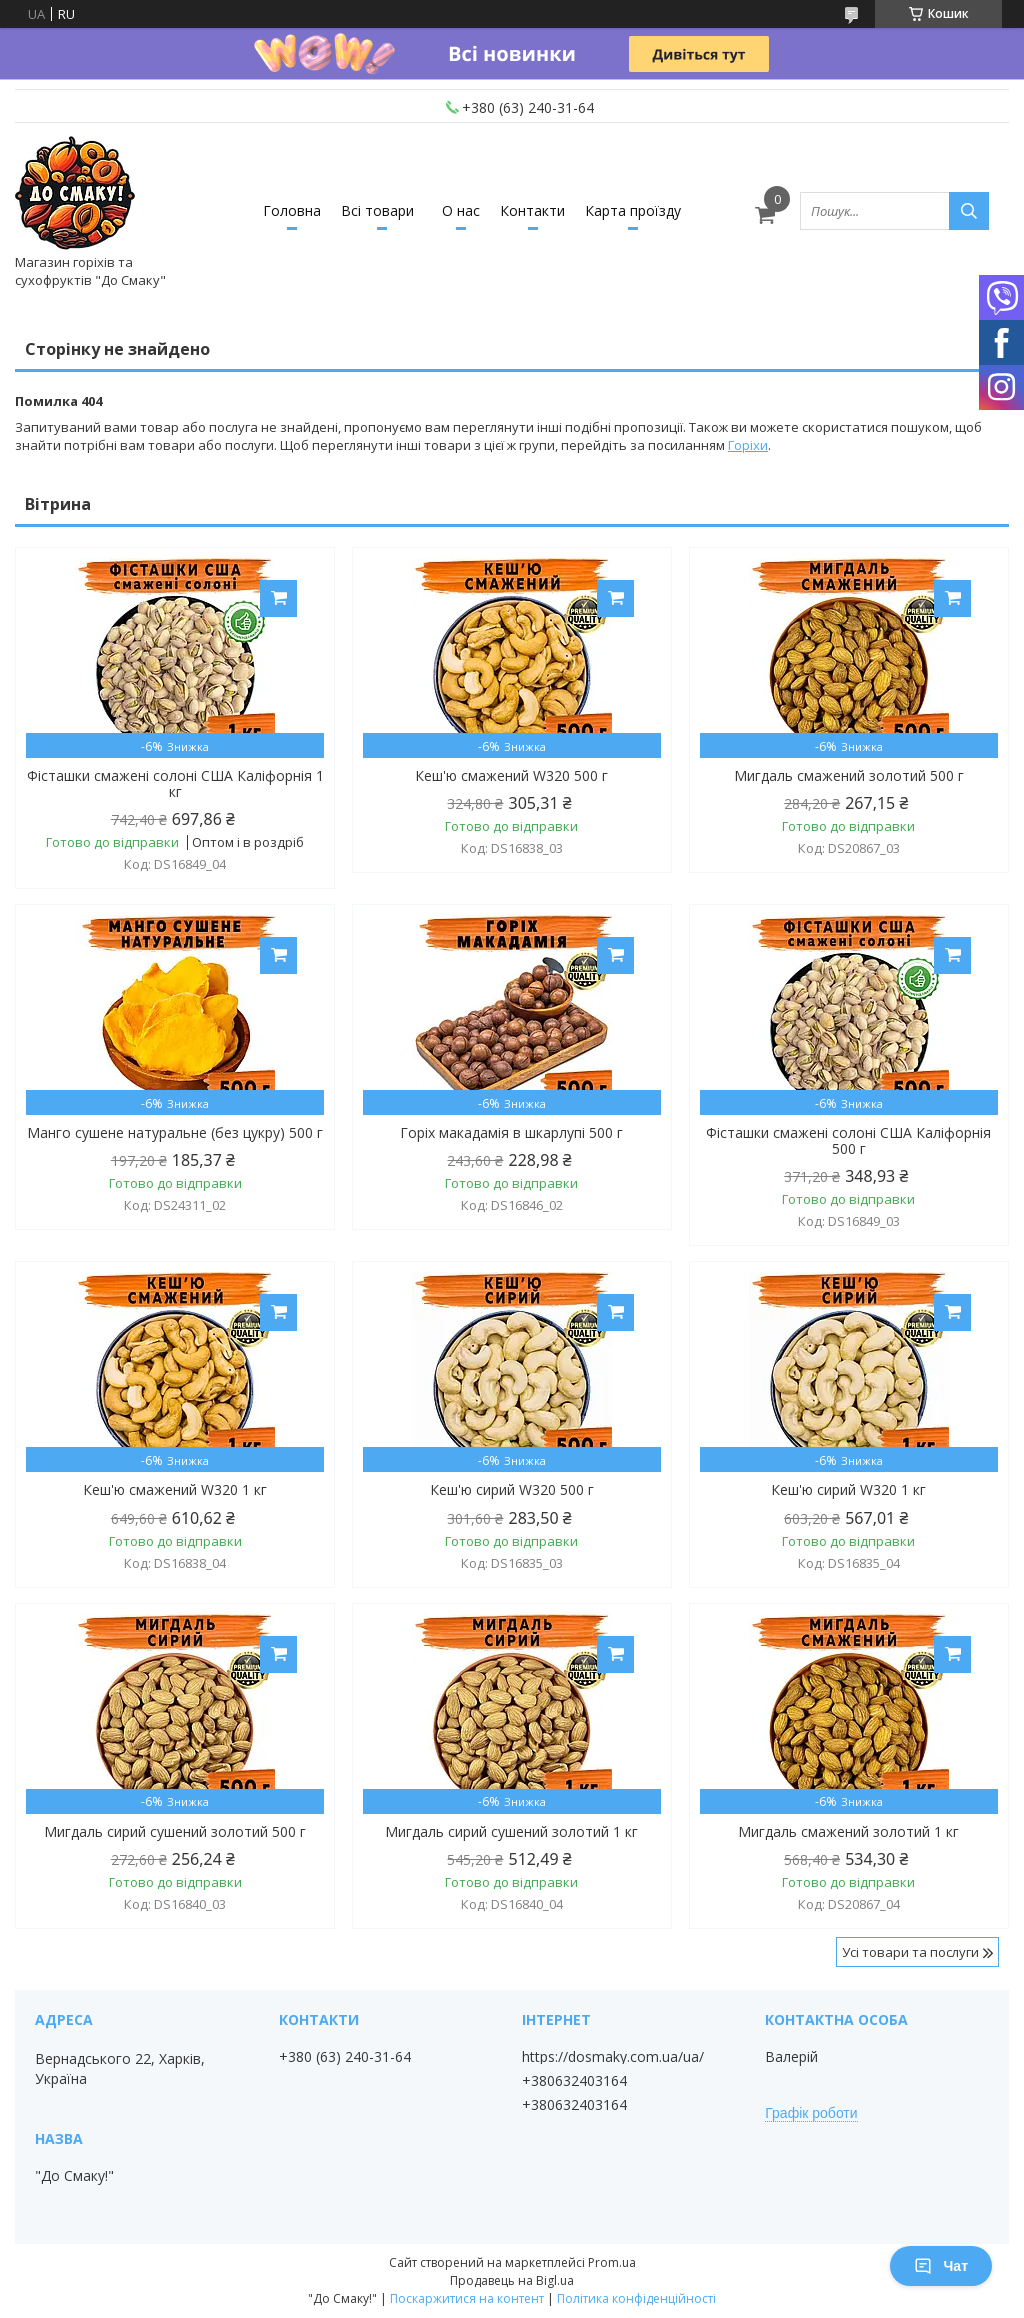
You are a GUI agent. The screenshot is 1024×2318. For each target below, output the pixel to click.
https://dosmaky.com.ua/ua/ (613, 2057)
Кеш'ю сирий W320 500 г (512, 1490)
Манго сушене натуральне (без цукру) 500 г (175, 1133)
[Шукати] (969, 211)
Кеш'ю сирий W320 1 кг (848, 1490)
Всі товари (377, 210)
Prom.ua (612, 2262)
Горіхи (748, 445)
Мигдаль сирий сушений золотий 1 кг (511, 1832)
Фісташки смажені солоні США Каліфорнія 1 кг (175, 784)
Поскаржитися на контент (467, 2298)
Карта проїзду (633, 210)
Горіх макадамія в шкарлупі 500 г (511, 1133)
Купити (278, 598)
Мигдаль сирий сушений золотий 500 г (175, 1832)
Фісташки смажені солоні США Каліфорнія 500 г (848, 1141)
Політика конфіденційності (636, 2298)
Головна (292, 210)
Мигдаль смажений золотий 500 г (849, 776)
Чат (941, 2266)
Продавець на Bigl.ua (512, 2280)
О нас (461, 210)
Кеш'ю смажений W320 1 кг (175, 1490)
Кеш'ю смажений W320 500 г (511, 776)
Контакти (532, 210)
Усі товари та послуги (910, 1952)
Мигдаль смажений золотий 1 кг (848, 1832)
